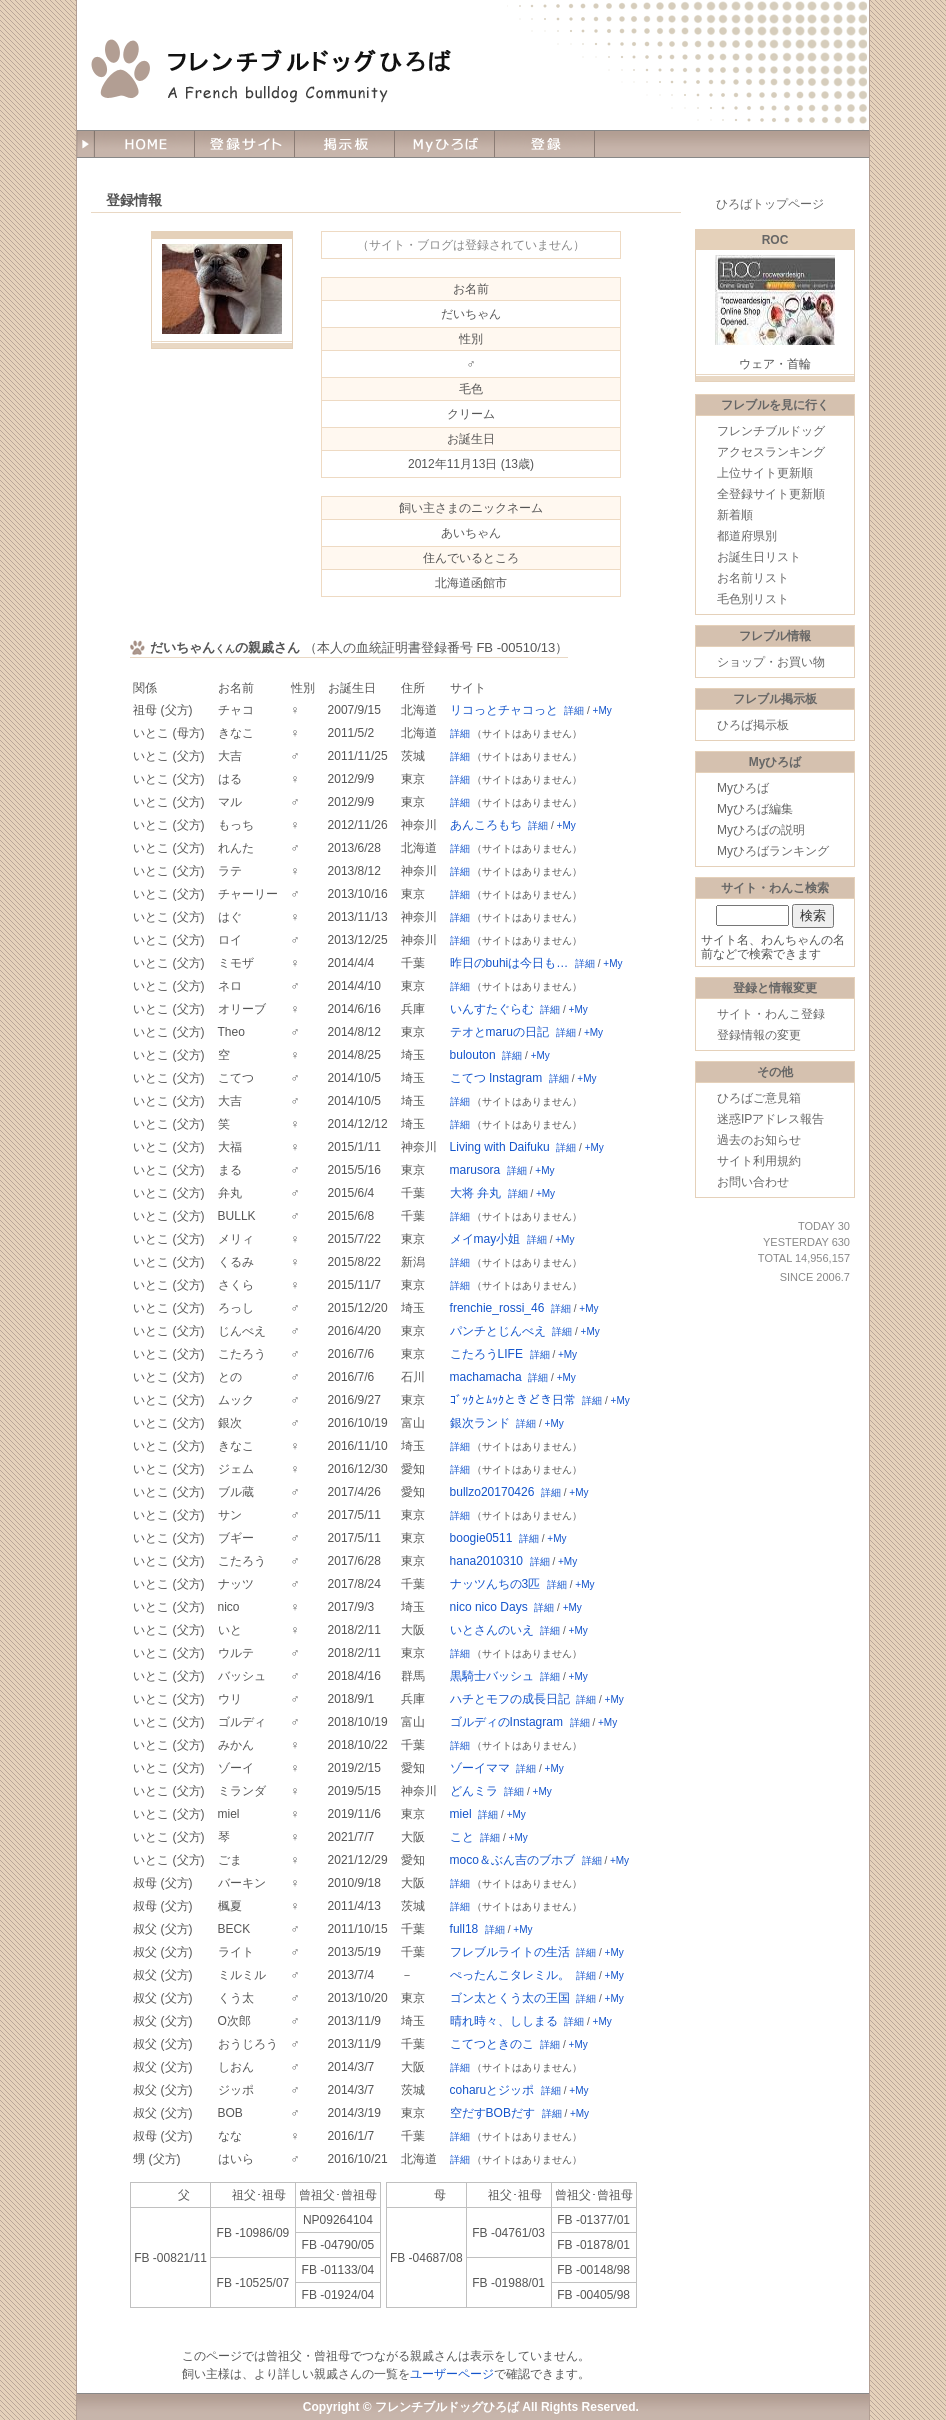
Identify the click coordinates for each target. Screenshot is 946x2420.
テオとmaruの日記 (499, 1032)
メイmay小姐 (485, 1239)
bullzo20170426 (492, 1492)
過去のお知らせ (759, 1140)
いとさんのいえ (492, 1630)
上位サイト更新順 (765, 473)
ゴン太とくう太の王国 (510, 1998)
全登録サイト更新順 (771, 494)
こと (462, 1837)
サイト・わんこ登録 (771, 1014)
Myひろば (743, 788)
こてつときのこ (492, 2044)
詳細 (574, 710)
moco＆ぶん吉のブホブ (512, 1860)
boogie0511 (481, 1538)
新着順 (735, 515)
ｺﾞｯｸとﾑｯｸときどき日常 (513, 1400)
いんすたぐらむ (492, 1009)
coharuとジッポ (492, 2090)
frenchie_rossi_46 (497, 1308)
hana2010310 (486, 1561)
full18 (464, 1929)
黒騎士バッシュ (492, 1676)
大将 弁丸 (475, 1193)
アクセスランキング (771, 452)
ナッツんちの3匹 (495, 1584)
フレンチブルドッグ (771, 431)
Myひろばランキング (773, 851)
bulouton (473, 1055)
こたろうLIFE (486, 1354)
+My (602, 710)
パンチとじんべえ (498, 1331)
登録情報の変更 (759, 1035)
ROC (775, 240)
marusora (475, 1170)
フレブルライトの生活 (510, 1952)
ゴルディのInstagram (506, 1722)
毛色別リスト (753, 599)
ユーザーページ (452, 2374)
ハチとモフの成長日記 (510, 1699)
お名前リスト (753, 578)
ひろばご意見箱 (759, 1098)
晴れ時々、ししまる (504, 2021)
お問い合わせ (753, 1182)
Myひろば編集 (755, 809)
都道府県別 (747, 536)
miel (461, 1814)
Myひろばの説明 (761, 830)
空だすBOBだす (492, 2113)
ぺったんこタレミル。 (510, 1975)
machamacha (486, 1377)
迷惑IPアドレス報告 (770, 1119)
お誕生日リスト (759, 557)
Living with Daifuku (500, 1147)
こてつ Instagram (496, 1078)
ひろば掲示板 (753, 725)
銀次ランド (480, 1423)
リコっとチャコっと (504, 710)
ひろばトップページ (770, 204)
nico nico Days (489, 1607)
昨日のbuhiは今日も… (509, 963)
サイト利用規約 (759, 1161)
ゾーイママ (480, 1768)
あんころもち (486, 825)
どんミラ (474, 1791)
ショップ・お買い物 (771, 662)
